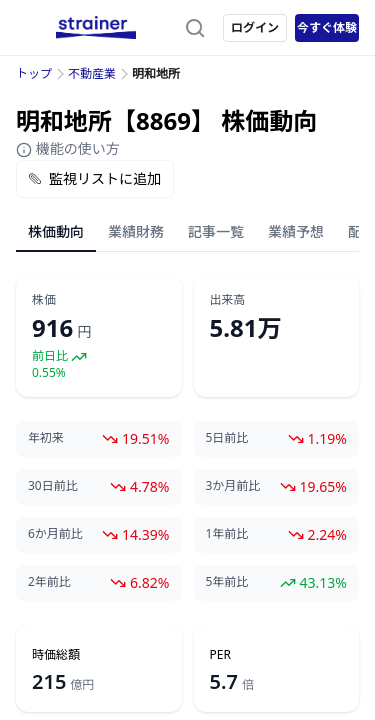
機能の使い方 (68, 148)
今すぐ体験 (327, 27)
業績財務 (136, 231)
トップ (34, 73)
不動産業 (92, 73)
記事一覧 (216, 231)
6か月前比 (55, 534)
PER (220, 655)
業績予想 (296, 231)
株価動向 (56, 231)
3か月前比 (233, 486)
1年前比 (227, 534)
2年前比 (49, 582)
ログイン (255, 27)
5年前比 (227, 582)
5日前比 (227, 438)
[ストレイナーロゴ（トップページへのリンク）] (96, 28)
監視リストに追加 (95, 178)
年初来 (46, 438)
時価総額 (56, 655)
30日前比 (53, 486)
